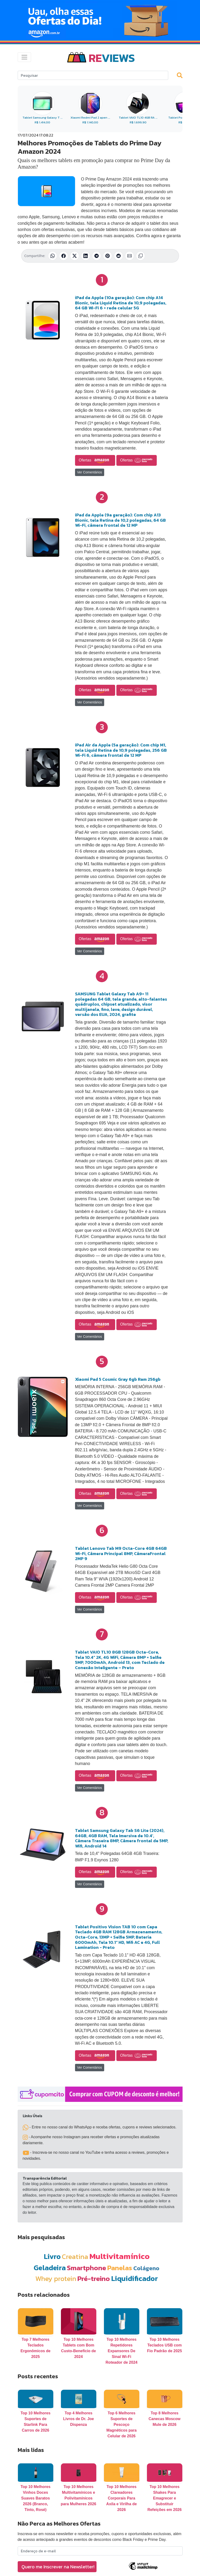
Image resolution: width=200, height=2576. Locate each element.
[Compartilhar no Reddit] (118, 255)
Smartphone (86, 2268)
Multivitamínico (119, 2256)
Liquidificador (134, 2278)
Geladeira (50, 2267)
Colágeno (146, 2268)
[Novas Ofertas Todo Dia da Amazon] (100, 20)
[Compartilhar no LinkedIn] (85, 255)
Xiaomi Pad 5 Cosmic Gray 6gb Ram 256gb (118, 1379)
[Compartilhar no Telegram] (96, 255)
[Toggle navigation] (24, 57)
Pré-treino (93, 2278)
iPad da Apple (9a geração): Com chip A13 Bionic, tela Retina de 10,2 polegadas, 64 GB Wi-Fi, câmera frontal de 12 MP (120, 520)
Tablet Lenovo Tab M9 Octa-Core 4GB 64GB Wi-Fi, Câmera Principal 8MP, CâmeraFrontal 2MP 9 (121, 1553)
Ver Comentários (89, 472)
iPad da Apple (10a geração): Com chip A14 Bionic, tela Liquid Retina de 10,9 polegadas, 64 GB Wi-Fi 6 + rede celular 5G (120, 302)
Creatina (75, 2256)
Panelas (119, 2268)
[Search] (93, 75)
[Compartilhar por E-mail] (129, 255)
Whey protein (55, 2278)
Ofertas (95, 460)
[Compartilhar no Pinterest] (107, 255)
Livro (52, 2256)
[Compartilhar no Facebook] (63, 255)
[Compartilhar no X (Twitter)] (74, 255)
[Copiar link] (140, 255)
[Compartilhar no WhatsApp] (52, 255)
